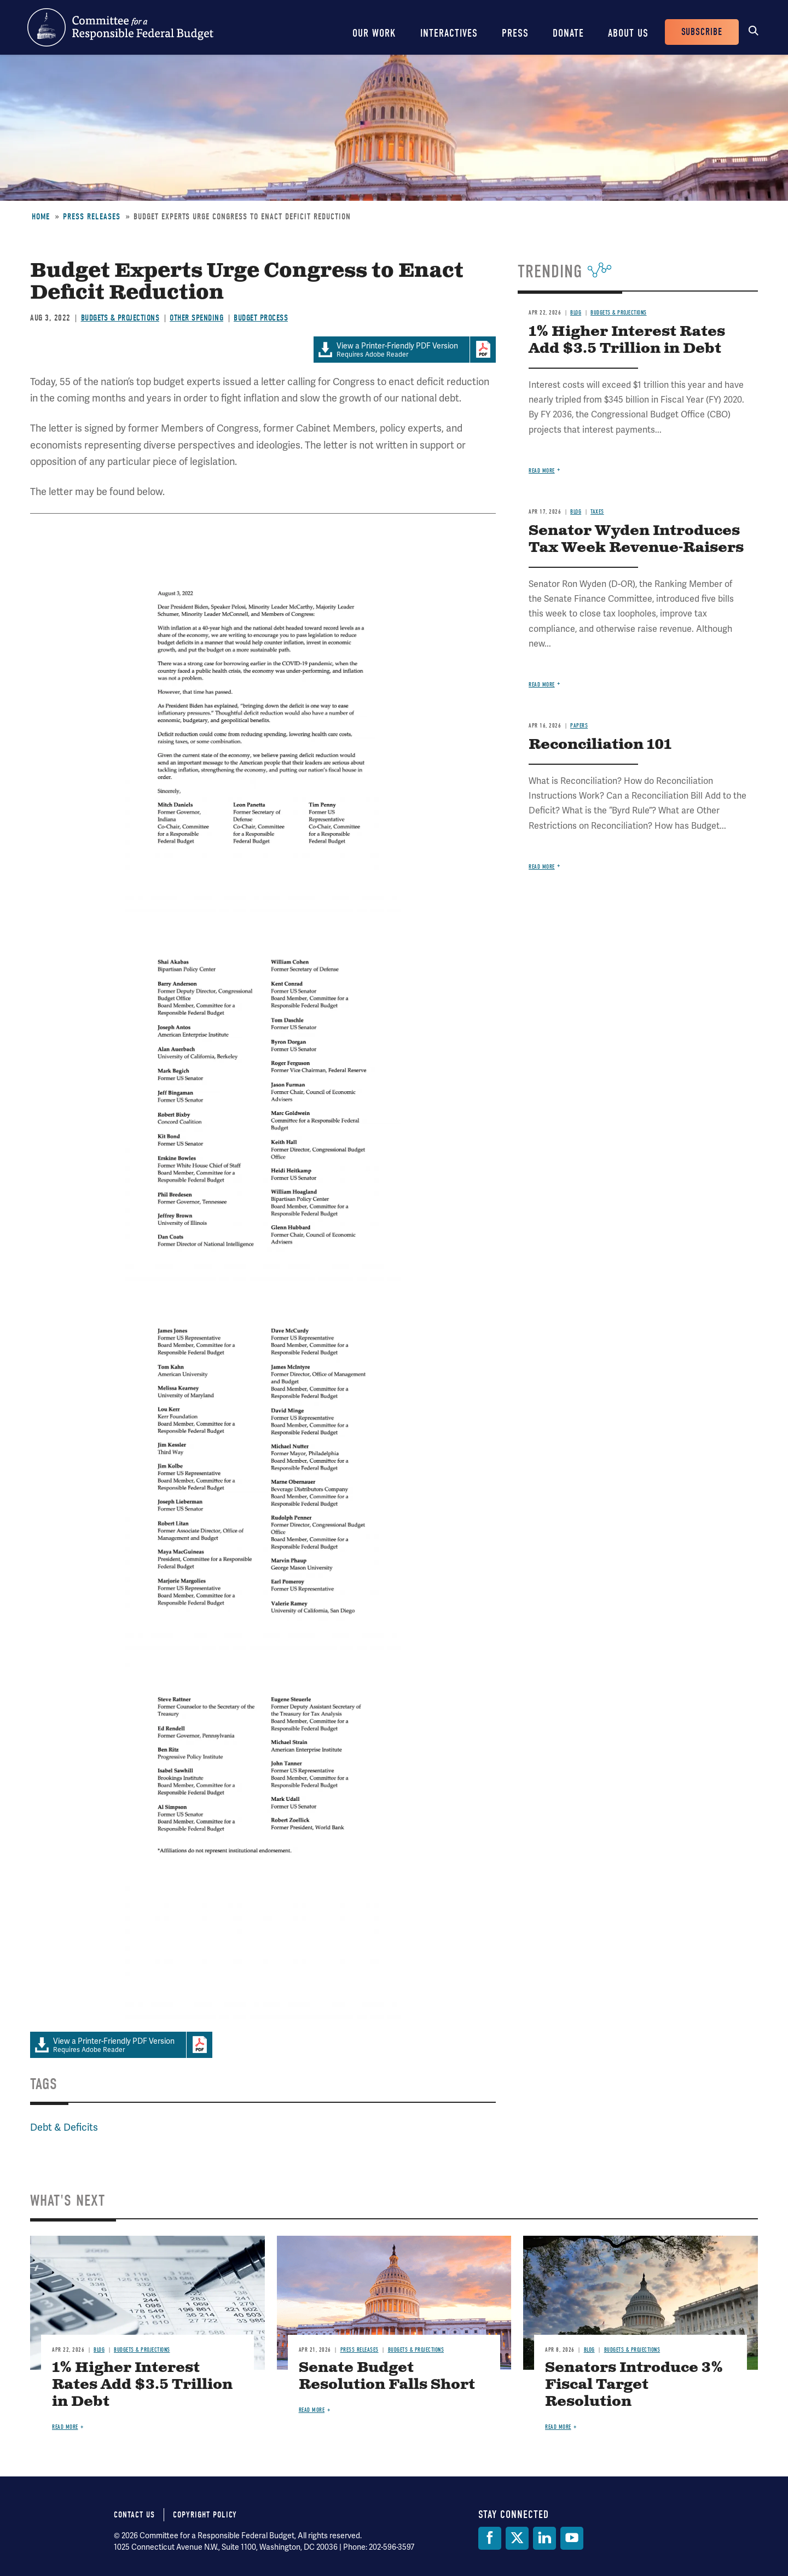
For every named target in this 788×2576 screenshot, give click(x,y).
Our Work (374, 33)
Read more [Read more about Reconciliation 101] (542, 866)
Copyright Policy (205, 2515)
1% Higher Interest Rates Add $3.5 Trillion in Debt (627, 340)
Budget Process (261, 318)
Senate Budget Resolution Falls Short (387, 2376)
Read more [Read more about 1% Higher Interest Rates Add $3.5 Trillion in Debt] (542, 470)
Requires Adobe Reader (391, 350)
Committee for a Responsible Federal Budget (120, 27)
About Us (628, 33)
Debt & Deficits (64, 2127)
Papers (579, 725)
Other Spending (196, 318)
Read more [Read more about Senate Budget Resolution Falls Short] (312, 2410)
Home (41, 217)
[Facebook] (489, 2538)
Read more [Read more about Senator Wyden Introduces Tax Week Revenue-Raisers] (542, 684)
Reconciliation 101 (600, 744)
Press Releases (91, 217)
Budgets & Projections (120, 318)
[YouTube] (571, 2538)
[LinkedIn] (544, 2538)
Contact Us (134, 2515)
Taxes (597, 511)
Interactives (449, 33)
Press (515, 33)
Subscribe (701, 32)
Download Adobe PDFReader (483, 349)
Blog (575, 312)
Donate (568, 33)
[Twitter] (517, 2538)
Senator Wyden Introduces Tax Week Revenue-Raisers (636, 539)
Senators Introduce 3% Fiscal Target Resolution (634, 2384)
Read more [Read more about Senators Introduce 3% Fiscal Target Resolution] (558, 2426)
